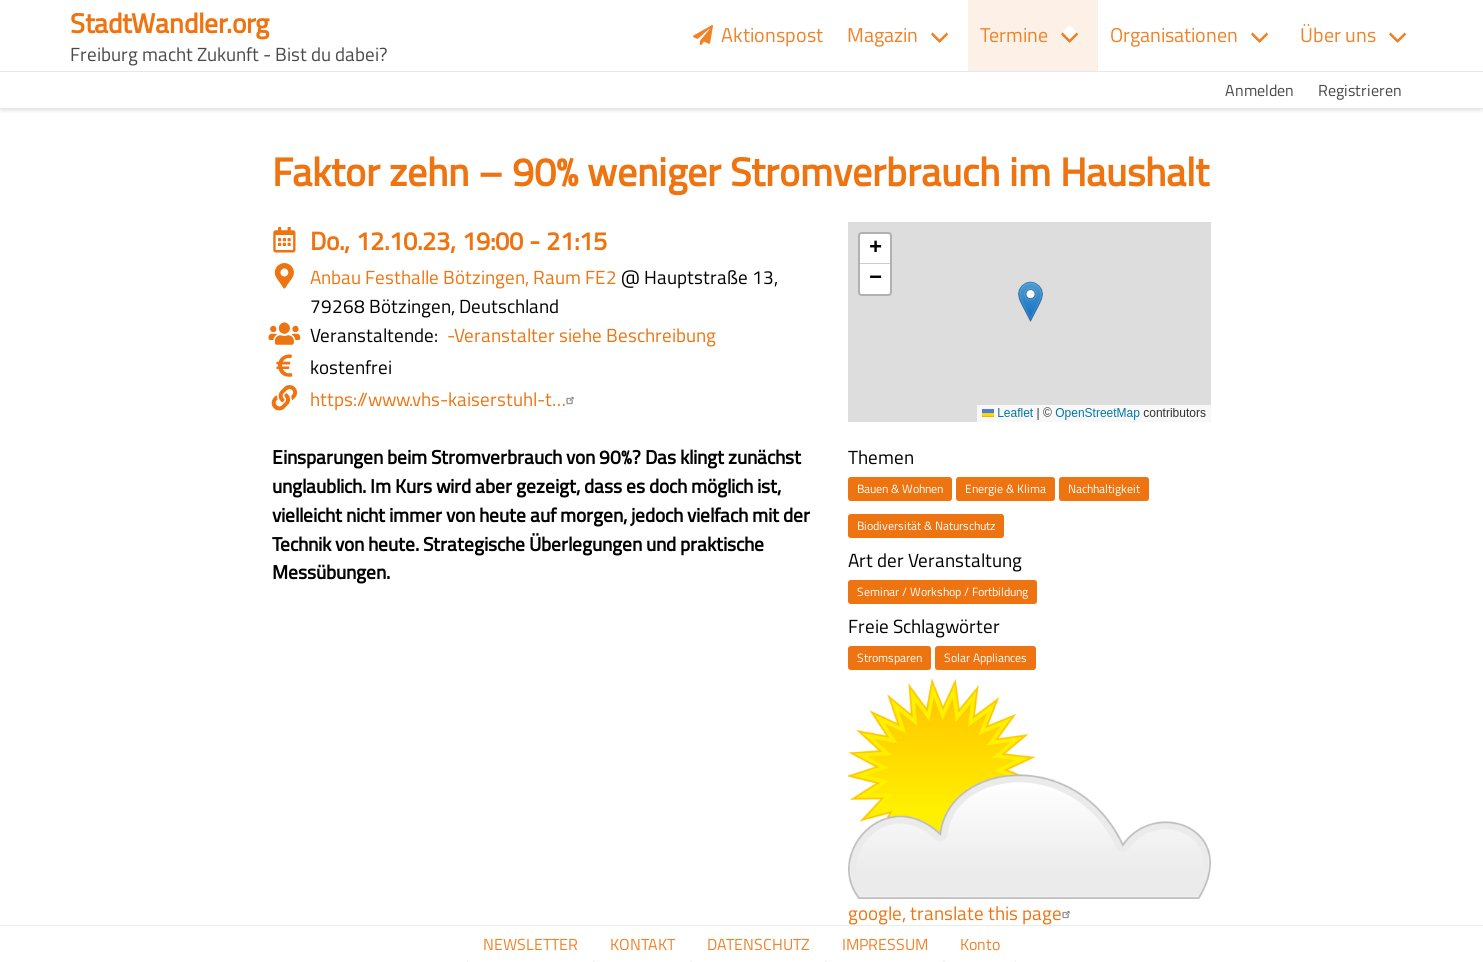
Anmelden (1259, 90)
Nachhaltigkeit (1104, 488)
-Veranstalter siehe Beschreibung (581, 334)
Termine (1014, 34)
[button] (1030, 301)
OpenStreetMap (1097, 413)
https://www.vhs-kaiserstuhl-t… (445, 398)
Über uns (1338, 34)
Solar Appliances (985, 657)
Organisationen (1174, 34)
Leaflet (1007, 413)
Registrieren (1360, 90)
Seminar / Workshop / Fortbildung (942, 591)
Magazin (882, 34)
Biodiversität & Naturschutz (926, 525)
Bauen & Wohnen (900, 488)
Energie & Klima (1005, 488)
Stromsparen (889, 657)
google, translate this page (962, 912)
